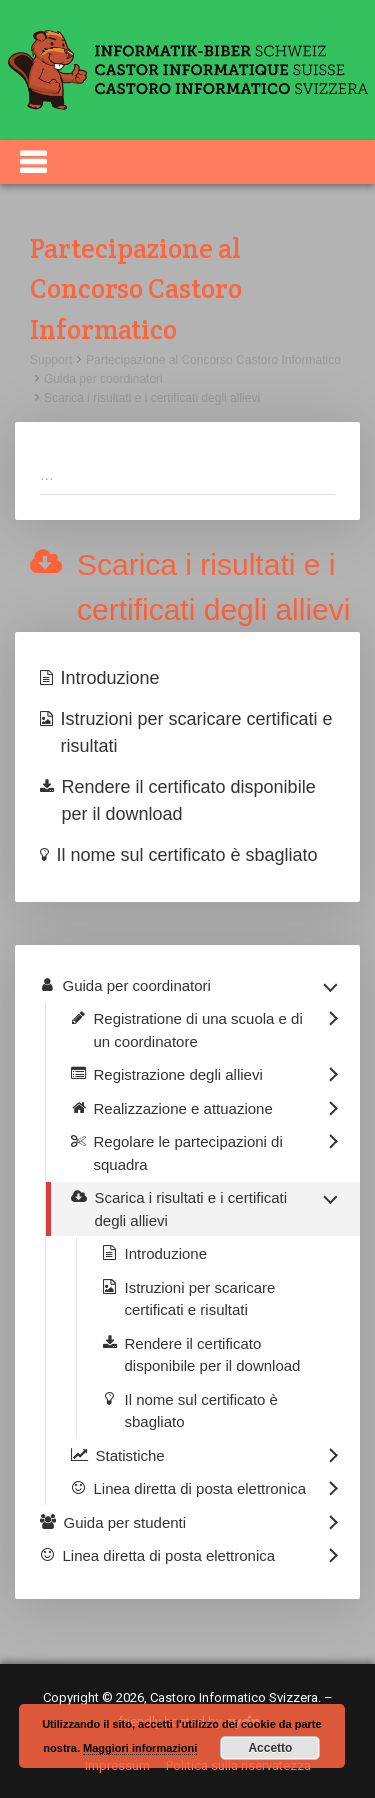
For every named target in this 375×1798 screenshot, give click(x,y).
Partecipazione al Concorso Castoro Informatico (213, 360)
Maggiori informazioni (140, 1748)
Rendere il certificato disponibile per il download (189, 800)
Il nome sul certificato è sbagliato (187, 855)
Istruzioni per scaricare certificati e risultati (197, 732)
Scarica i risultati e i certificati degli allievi (152, 398)
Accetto (270, 1748)
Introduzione (110, 678)
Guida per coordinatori (103, 379)
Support (51, 360)
